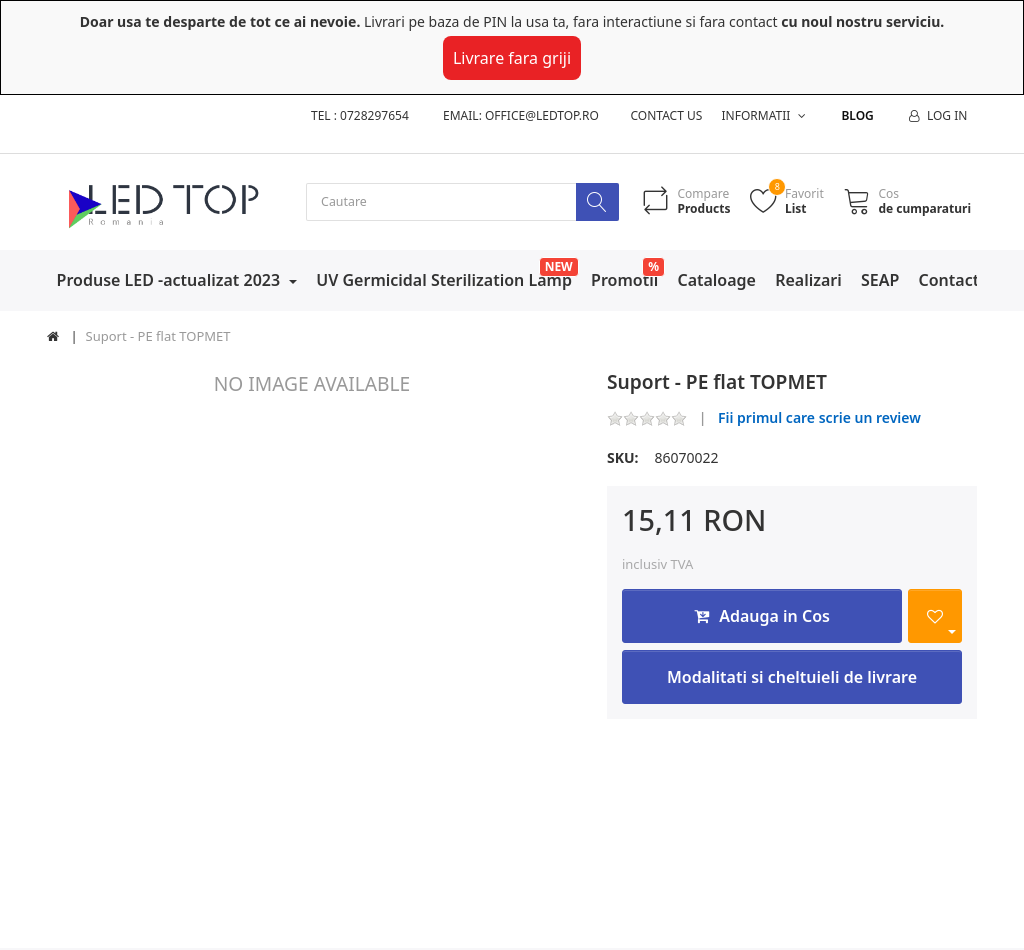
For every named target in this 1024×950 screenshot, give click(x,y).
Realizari (808, 281)
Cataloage (716, 281)
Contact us (667, 115)
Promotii (624, 281)
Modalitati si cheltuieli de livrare (792, 679)
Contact (949, 281)
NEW (559, 267)
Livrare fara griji (512, 58)
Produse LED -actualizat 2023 (171, 281)
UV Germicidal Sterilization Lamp (444, 281)
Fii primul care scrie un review (819, 419)
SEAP (880, 281)
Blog (857, 115)
